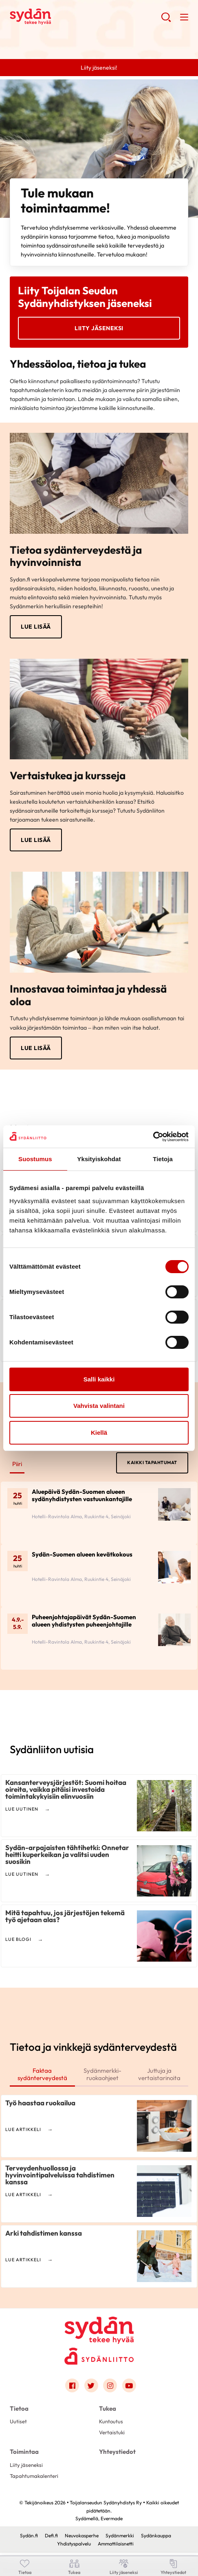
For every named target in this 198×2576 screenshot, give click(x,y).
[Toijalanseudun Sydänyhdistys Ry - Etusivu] (99, 2328)
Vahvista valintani (99, 1405)
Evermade (112, 2521)
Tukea (107, 2411)
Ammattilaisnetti (116, 2546)
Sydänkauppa (156, 2539)
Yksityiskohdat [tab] (99, 1158)
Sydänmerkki (120, 2539)
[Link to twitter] (91, 2388)
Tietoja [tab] (163, 1158)
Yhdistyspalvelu (74, 2546)
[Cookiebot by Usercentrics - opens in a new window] (153, 1136)
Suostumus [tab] (35, 1158)
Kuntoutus (111, 2424)
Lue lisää (36, 626)
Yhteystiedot (117, 2455)
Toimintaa (24, 2455)
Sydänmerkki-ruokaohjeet (109, 2076)
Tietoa (19, 2411)
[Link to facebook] (72, 2388)
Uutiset (18, 2424)
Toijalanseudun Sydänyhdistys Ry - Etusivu (75, 17)
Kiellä (99, 1432)
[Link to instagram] (110, 2388)
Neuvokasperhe (82, 2539)
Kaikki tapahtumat (152, 1464)
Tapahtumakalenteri (34, 2478)
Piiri (18, 1464)
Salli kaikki (99, 1379)
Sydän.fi (29, 2539)
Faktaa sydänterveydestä (45, 2076)
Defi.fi (51, 2539)
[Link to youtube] (129, 2388)
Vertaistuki (112, 2435)
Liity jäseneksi (99, 328)
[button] (166, 20)
